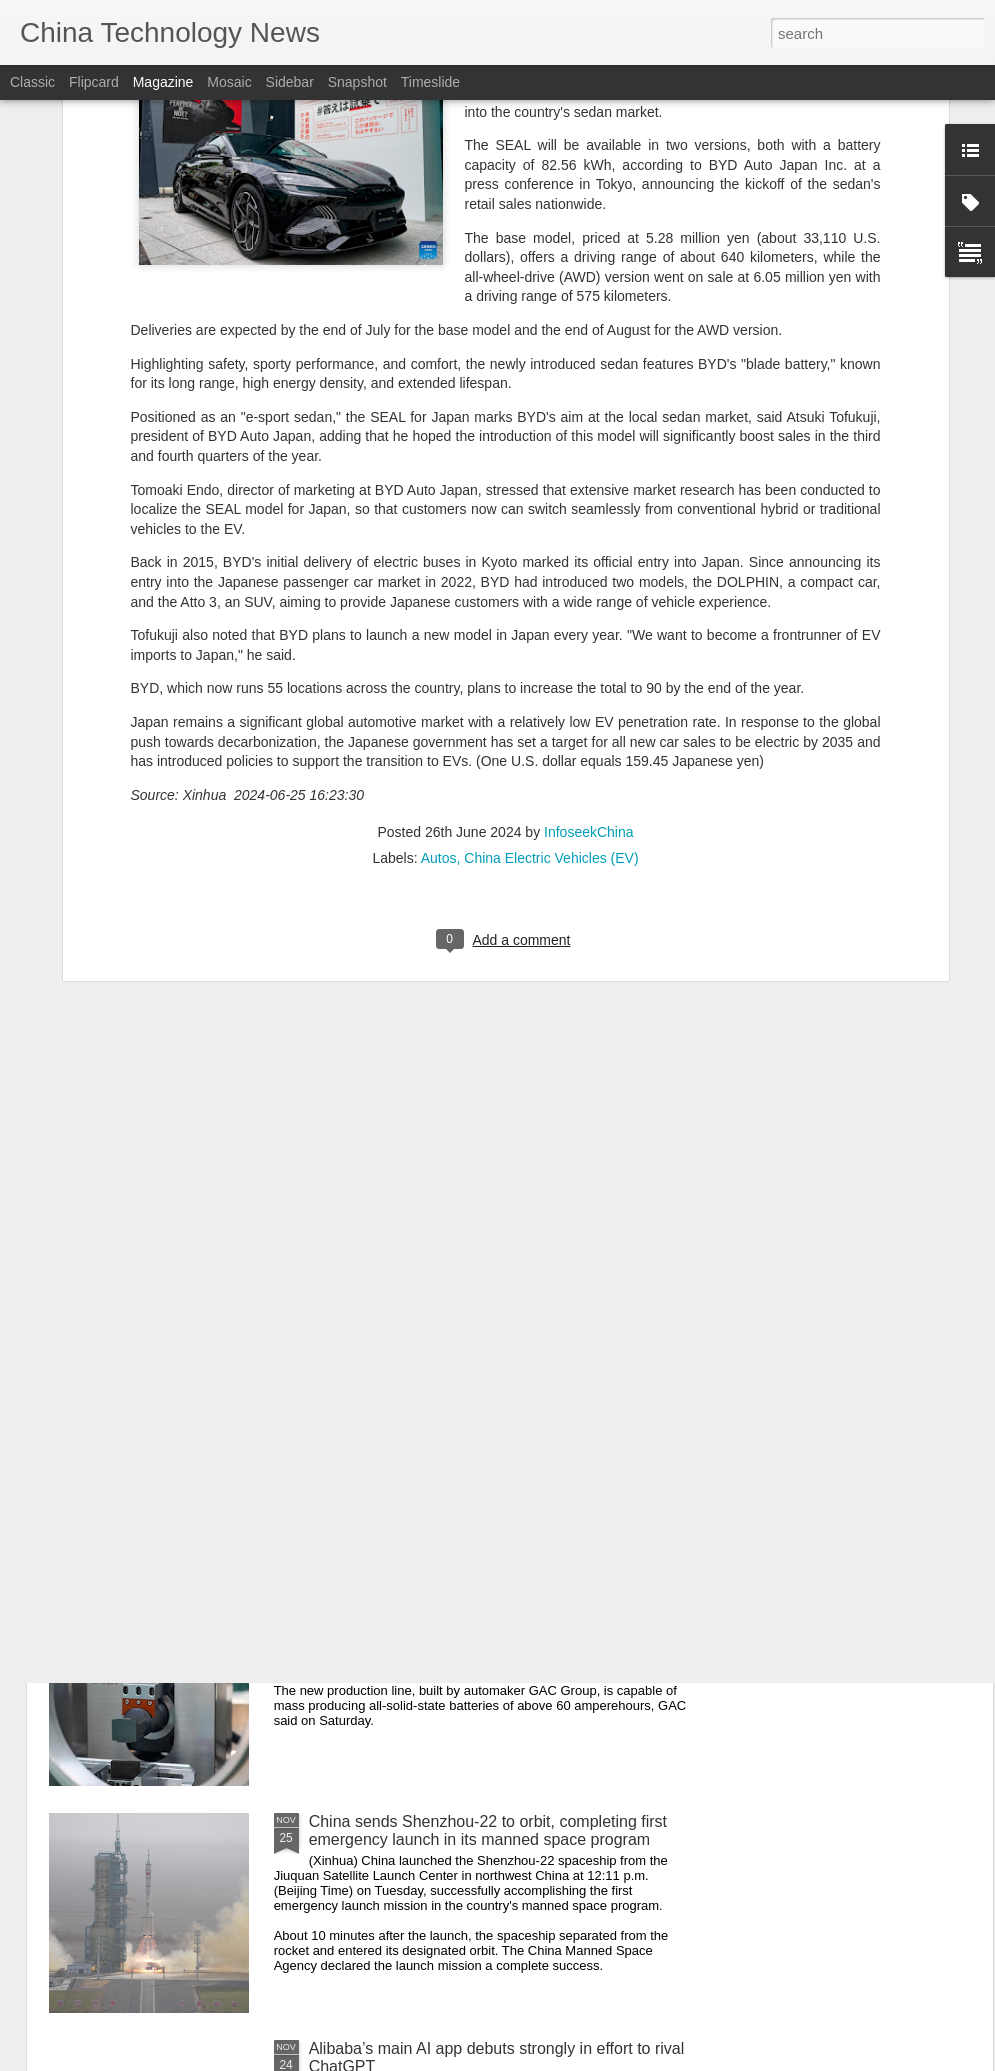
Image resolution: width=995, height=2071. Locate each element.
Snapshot (357, 82)
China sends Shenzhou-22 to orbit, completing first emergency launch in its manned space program (488, 1830)
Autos (439, 661)
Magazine (163, 82)
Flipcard (94, 82)
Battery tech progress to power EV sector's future (483, 1594)
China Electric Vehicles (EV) (551, 661)
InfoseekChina (589, 635)
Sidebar (290, 82)
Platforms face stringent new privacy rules (457, 1367)
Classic (32, 82)
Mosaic (229, 82)
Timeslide (430, 82)
